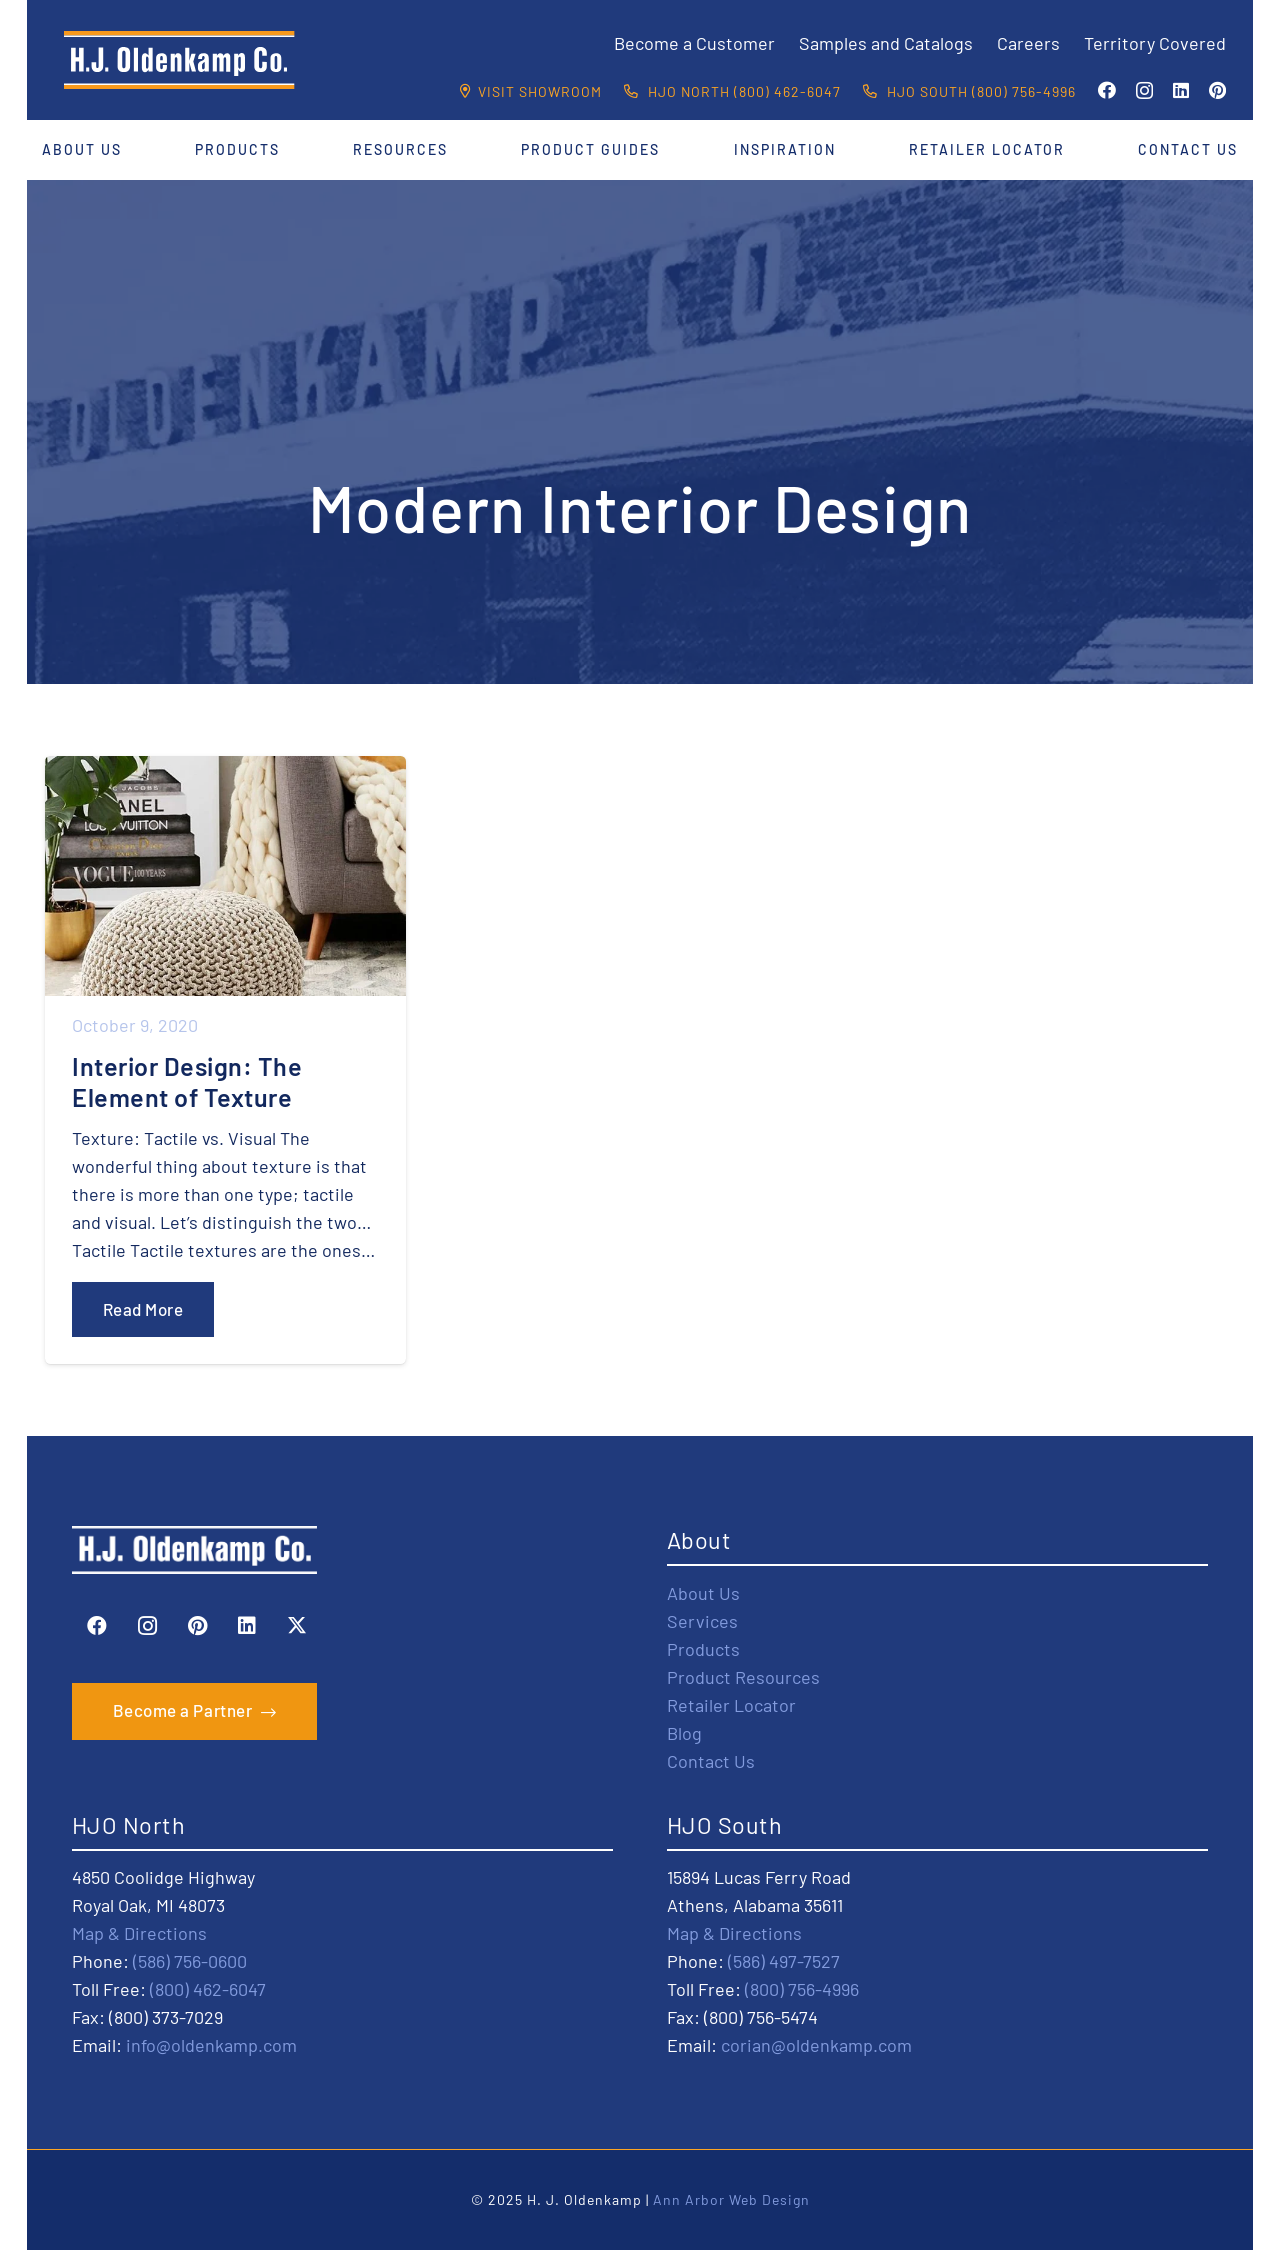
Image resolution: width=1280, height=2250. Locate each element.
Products (703, 1649)
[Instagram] (1144, 91)
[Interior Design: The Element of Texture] (225, 1060)
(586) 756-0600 (190, 1961)
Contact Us (711, 1761)
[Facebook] (1107, 90)
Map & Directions (139, 1933)
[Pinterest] (1217, 90)
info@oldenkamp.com (211, 2045)
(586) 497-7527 (784, 1961)
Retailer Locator (731, 1705)
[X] (297, 1626)
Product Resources (743, 1677)
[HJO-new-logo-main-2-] (179, 60)
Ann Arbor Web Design (731, 2199)
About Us (703, 1593)
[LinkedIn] (1181, 90)
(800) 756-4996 (802, 1989)
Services (702, 1621)
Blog (684, 1733)
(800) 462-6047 (208, 1989)
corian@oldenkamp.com (816, 2045)
